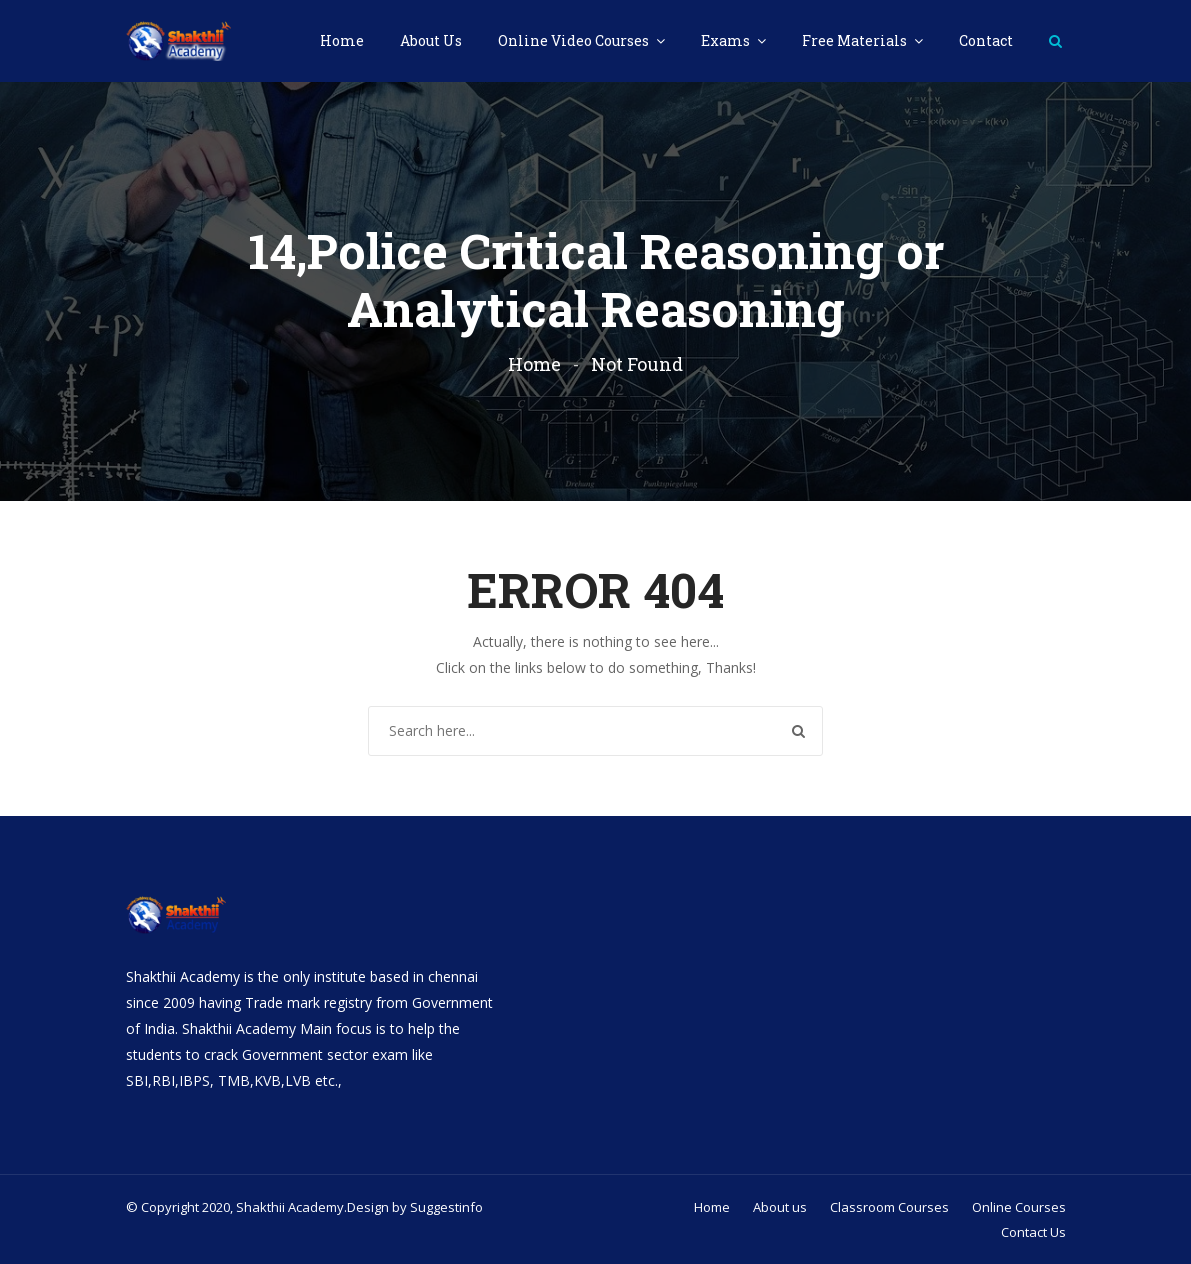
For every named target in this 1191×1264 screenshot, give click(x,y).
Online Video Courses (575, 40)
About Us (431, 40)
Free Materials (856, 40)
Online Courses (1019, 1207)
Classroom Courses (889, 1207)
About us (780, 1207)
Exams (727, 40)
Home (342, 40)
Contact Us (1033, 1232)
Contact (986, 40)
